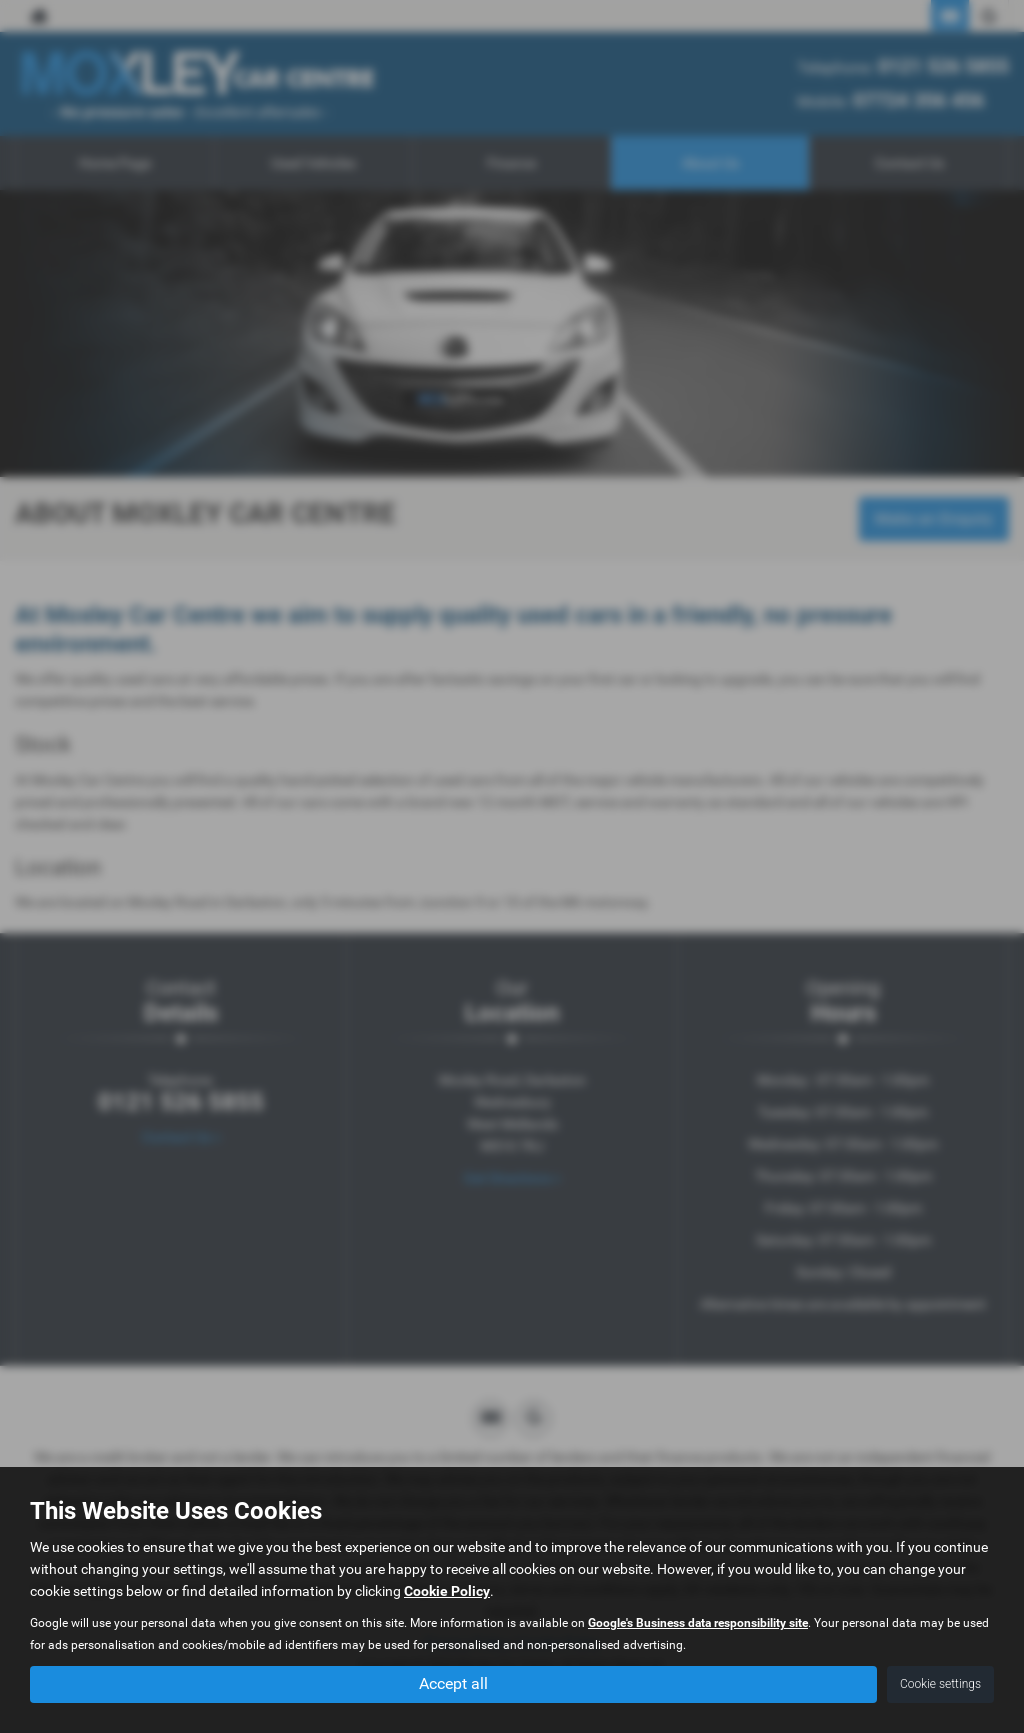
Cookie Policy (447, 1591)
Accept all (453, 1683)
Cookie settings (940, 1684)
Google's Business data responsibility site (698, 1623)
